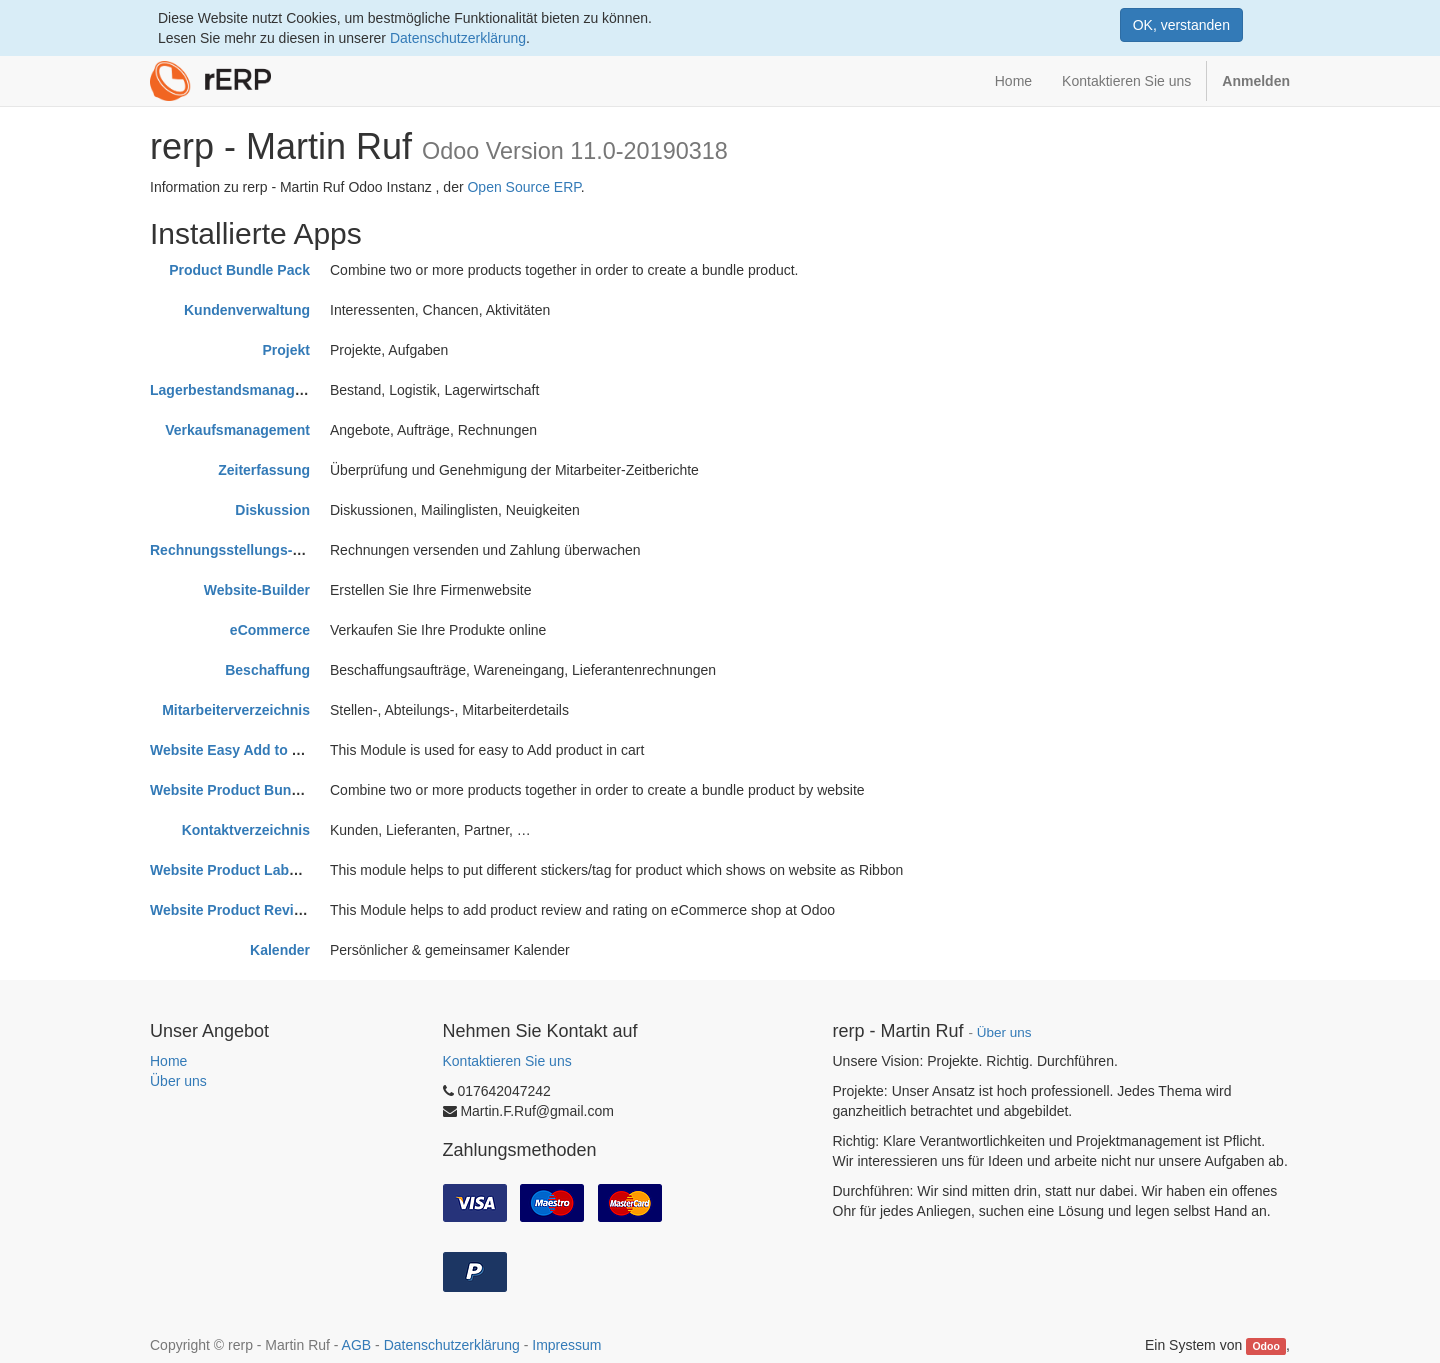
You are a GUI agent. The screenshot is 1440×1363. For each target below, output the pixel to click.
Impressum (566, 1345)
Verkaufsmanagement (237, 430)
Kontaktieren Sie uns (507, 1061)
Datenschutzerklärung (458, 38)
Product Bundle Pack (239, 270)
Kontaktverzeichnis (246, 830)
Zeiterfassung (264, 470)
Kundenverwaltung (247, 310)
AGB (357, 1345)
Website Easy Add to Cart (235, 750)
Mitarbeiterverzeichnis (236, 710)
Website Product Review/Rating (255, 910)
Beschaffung (267, 670)
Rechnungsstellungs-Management (264, 550)
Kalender (280, 950)
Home (168, 1061)
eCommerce (270, 630)
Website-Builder (257, 590)
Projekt (286, 350)
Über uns (178, 1081)
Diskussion (272, 510)
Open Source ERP (523, 187)
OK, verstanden (1181, 25)
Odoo (1265, 1346)
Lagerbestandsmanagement (243, 390)
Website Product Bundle (231, 790)
